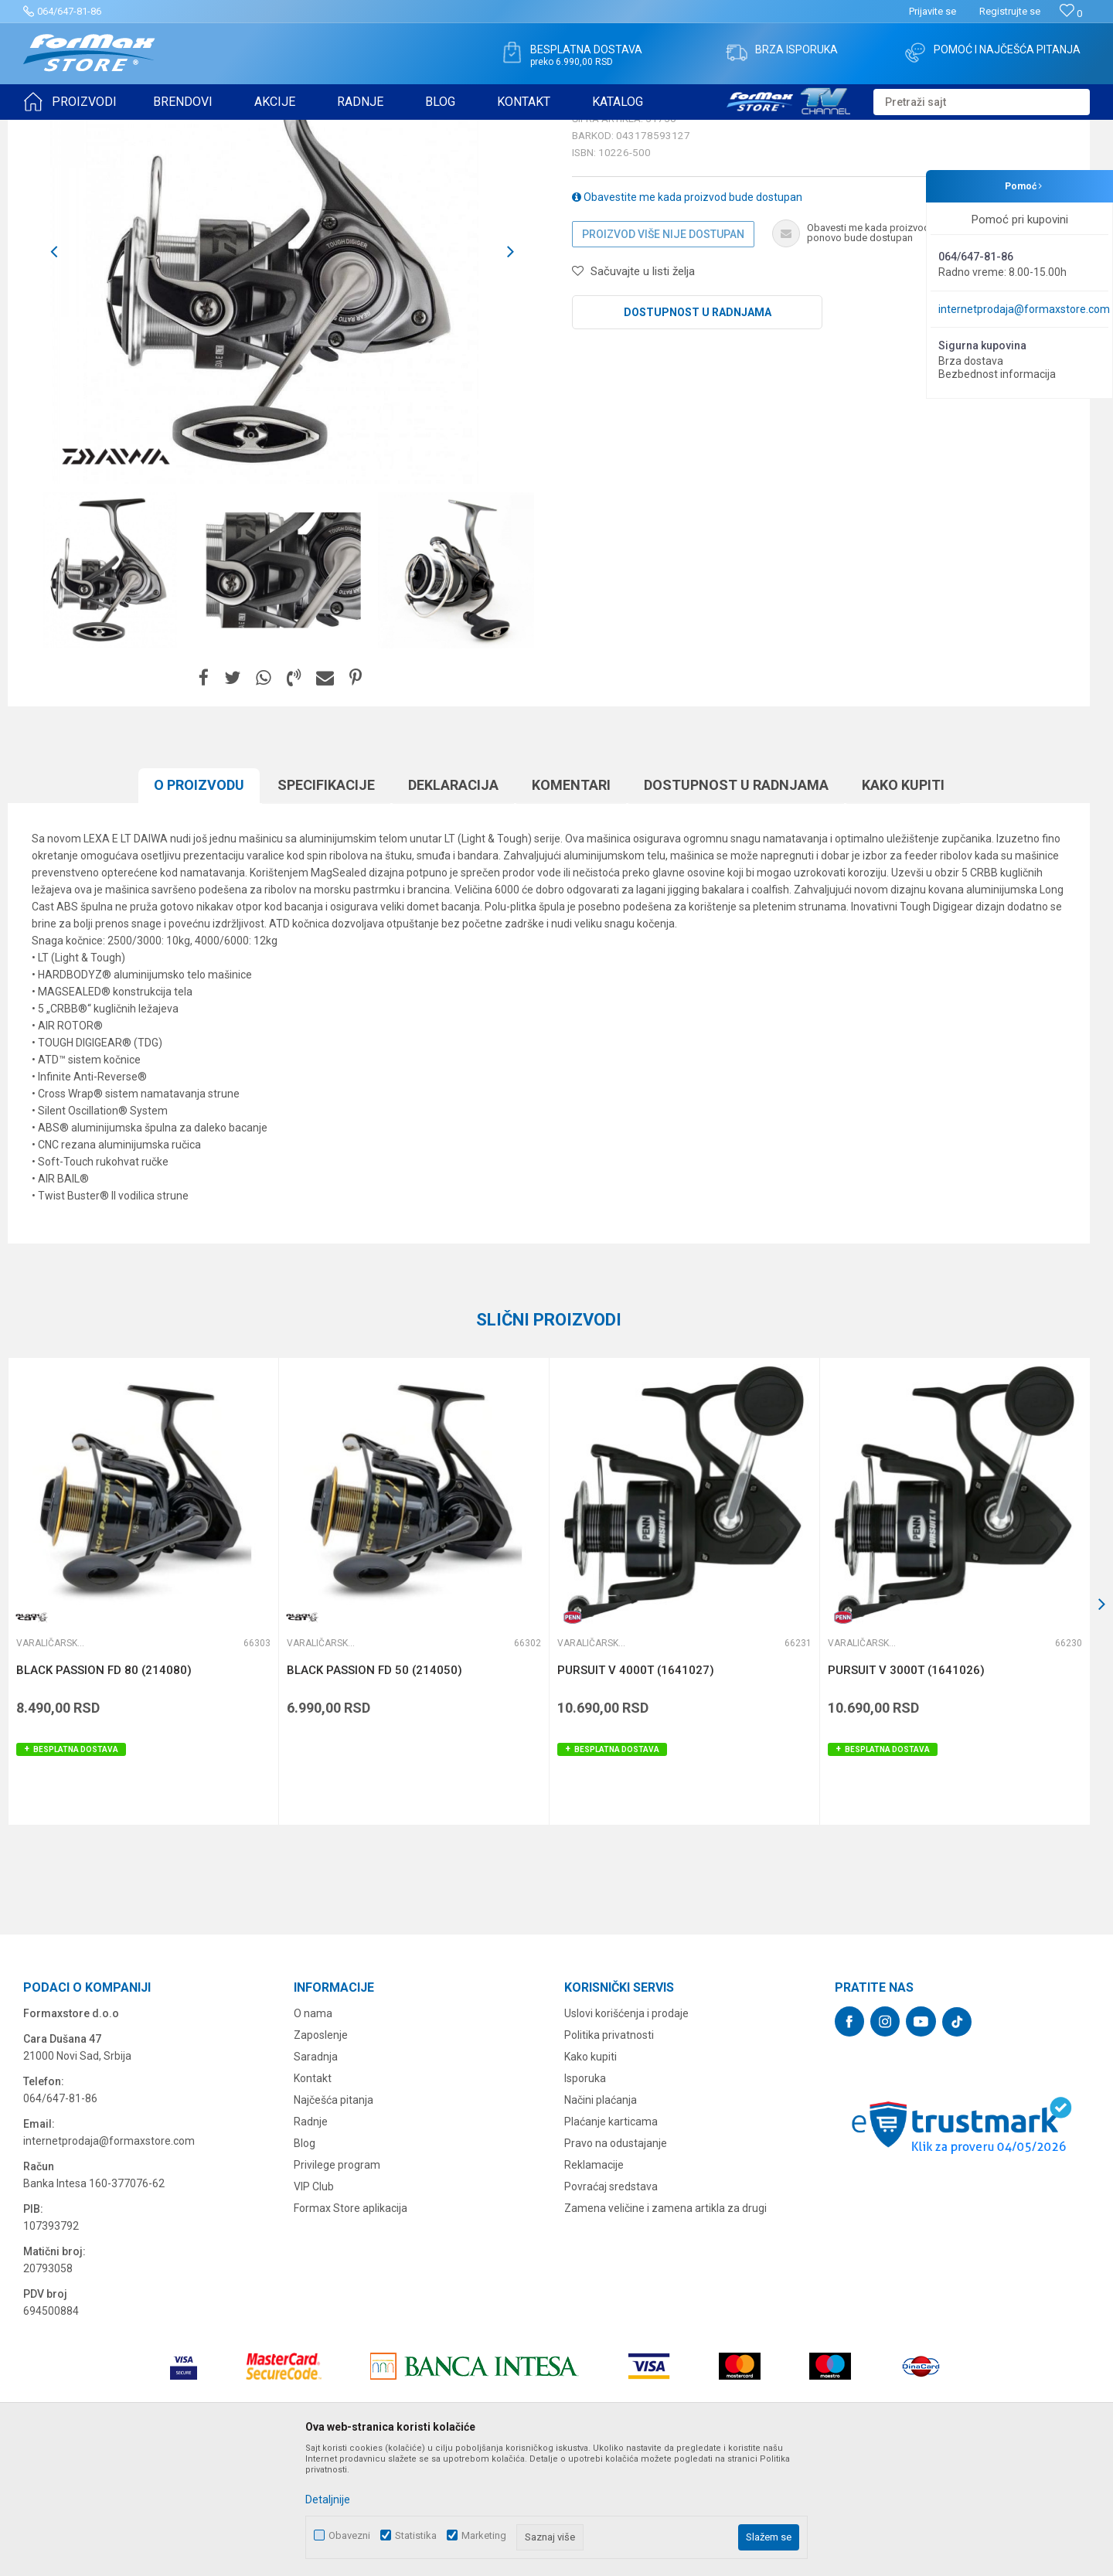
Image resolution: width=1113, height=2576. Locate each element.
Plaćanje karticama (611, 2241)
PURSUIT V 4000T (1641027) (635, 1790)
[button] (981, 102)
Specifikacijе (326, 905)
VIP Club (314, 2306)
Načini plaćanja (600, 2220)
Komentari (571, 905)
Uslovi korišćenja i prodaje (626, 2133)
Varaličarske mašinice (243, 129)
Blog (304, 2263)
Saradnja (316, 2176)
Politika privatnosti (609, 2155)
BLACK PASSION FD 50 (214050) (374, 1790)
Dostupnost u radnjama (697, 432)
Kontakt (313, 2198)
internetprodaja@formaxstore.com (1024, 309)
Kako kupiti (903, 905)
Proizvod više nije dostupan (663, 354)
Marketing (483, 2535)
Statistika (416, 2535)
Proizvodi (111, 129)
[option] (282, 372)
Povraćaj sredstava (611, 2306)
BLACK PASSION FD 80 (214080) (104, 1790)
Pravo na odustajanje (615, 2263)
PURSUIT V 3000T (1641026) (906, 1790)
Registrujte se (1009, 11)
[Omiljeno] (1071, 13)
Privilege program (337, 2284)
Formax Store (51, 129)
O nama (313, 2133)
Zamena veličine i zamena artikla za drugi (665, 2328)
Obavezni (349, 2535)
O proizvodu (199, 905)
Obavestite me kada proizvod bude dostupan (687, 317)
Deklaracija (453, 905)
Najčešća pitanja (333, 2220)
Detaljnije (327, 2499)
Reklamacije (594, 2284)
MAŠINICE (163, 129)
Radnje (311, 2241)
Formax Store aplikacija (350, 2328)
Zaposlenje (321, 2155)
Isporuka (585, 2198)
